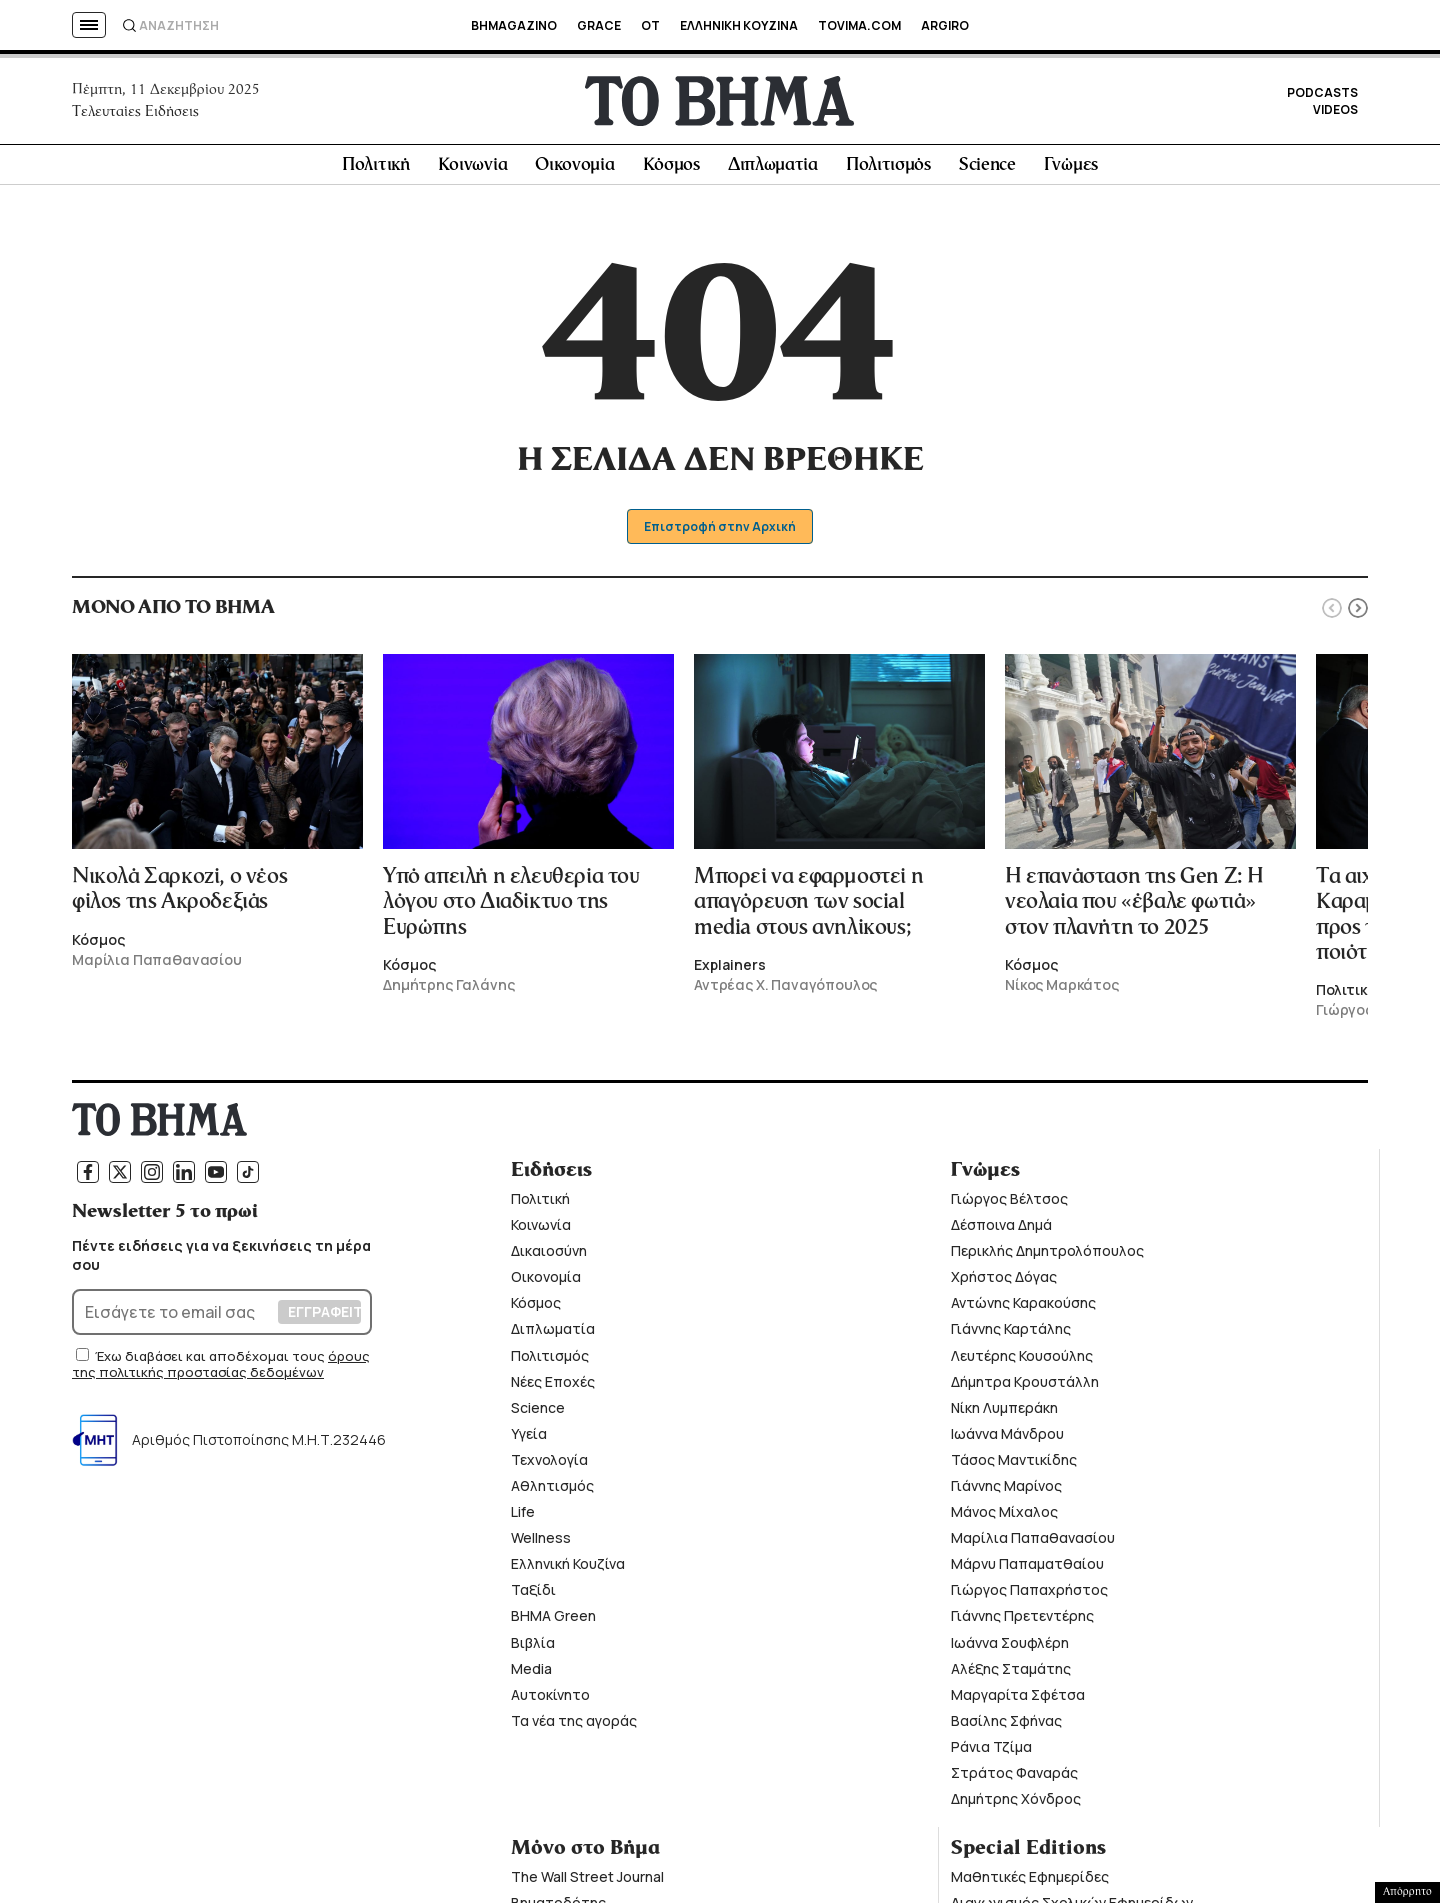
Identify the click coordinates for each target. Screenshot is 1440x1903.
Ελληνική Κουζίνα (568, 1569)
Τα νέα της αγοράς (574, 1726)
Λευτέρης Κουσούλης (1022, 1360)
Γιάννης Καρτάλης (1011, 1334)
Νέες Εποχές (553, 1386)
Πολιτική (376, 171)
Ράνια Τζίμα (991, 1752)
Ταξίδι (533, 1595)
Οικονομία (574, 171)
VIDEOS (1335, 112)
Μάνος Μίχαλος (1004, 1517)
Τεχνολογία (549, 1465)
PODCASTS (1322, 95)
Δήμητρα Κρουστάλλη (1025, 1386)
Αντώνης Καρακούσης (1023, 1308)
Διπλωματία (773, 171)
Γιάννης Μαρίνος (1006, 1491)
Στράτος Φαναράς (1014, 1778)
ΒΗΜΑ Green (553, 1621)
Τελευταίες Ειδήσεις (135, 114)
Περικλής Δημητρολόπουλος (1047, 1256)
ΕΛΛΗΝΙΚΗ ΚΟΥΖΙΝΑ (739, 25)
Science (987, 171)
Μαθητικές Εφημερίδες (1030, 1882)
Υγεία (529, 1439)
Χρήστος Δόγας (1004, 1282)
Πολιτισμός (888, 171)
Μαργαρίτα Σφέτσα (1018, 1700)
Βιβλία (533, 1647)
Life (523, 1517)
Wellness (541, 1543)
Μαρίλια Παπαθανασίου (1033, 1543)
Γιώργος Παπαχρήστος (1029, 1595)
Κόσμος (671, 171)
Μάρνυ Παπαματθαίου (1027, 1569)
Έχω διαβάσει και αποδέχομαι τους (211, 1362)
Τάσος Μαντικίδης (1014, 1465)
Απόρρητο (1407, 1892)
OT (650, 25)
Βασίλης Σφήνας (1006, 1726)
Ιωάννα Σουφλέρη (1010, 1647)
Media (531, 1673)
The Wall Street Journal (587, 1882)
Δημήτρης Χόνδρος (1016, 1804)
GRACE (599, 25)
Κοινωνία (473, 171)
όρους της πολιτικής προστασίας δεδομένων (221, 1370)
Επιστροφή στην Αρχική (720, 532)
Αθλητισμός (552, 1491)
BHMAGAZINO (514, 25)
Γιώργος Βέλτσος (1009, 1204)
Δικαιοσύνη (549, 1256)
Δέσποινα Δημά (1001, 1230)
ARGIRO (945, 25)
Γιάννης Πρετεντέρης (1022, 1621)
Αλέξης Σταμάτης (1011, 1673)
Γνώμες (1071, 171)
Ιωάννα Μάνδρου (1007, 1439)
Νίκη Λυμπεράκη (1004, 1412)
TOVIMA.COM (859, 25)
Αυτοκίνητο (550, 1700)
